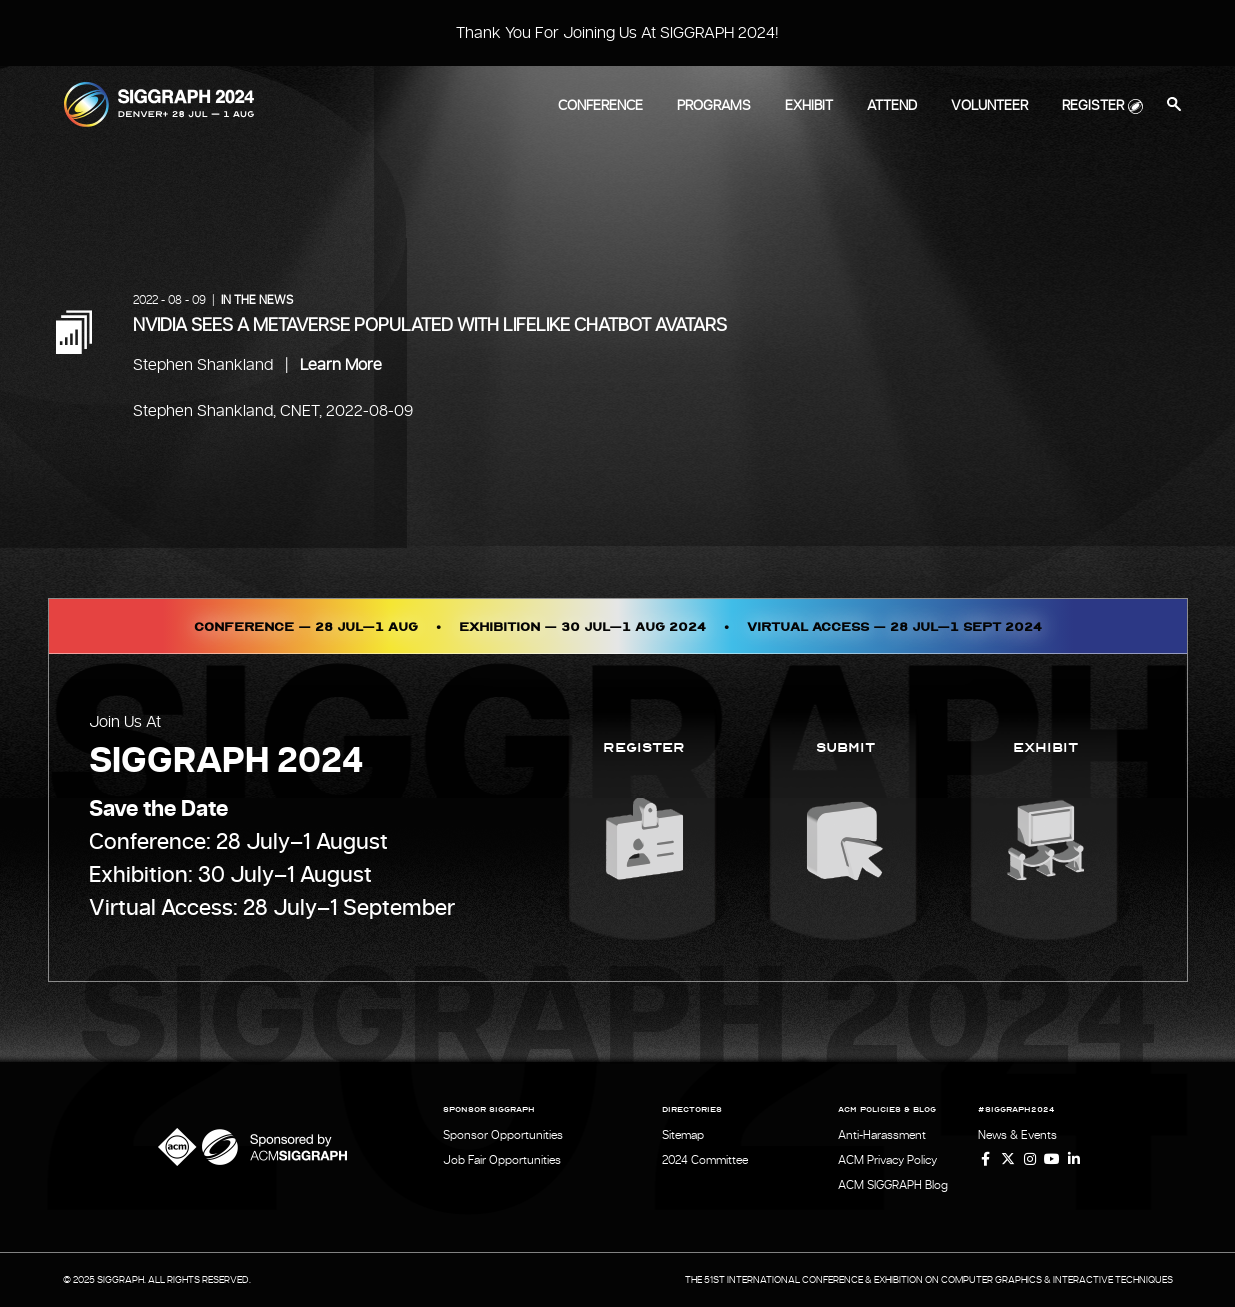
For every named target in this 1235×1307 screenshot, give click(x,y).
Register (1093, 106)
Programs (714, 106)
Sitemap (683, 1135)
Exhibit (809, 106)
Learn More (341, 365)
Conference (600, 106)
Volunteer (989, 106)
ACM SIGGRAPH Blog (893, 1185)
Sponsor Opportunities (503, 1135)
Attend (892, 106)
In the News (257, 300)
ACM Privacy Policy (887, 1160)
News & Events (1017, 1135)
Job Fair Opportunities (502, 1160)
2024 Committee (705, 1160)
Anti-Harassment (882, 1135)
